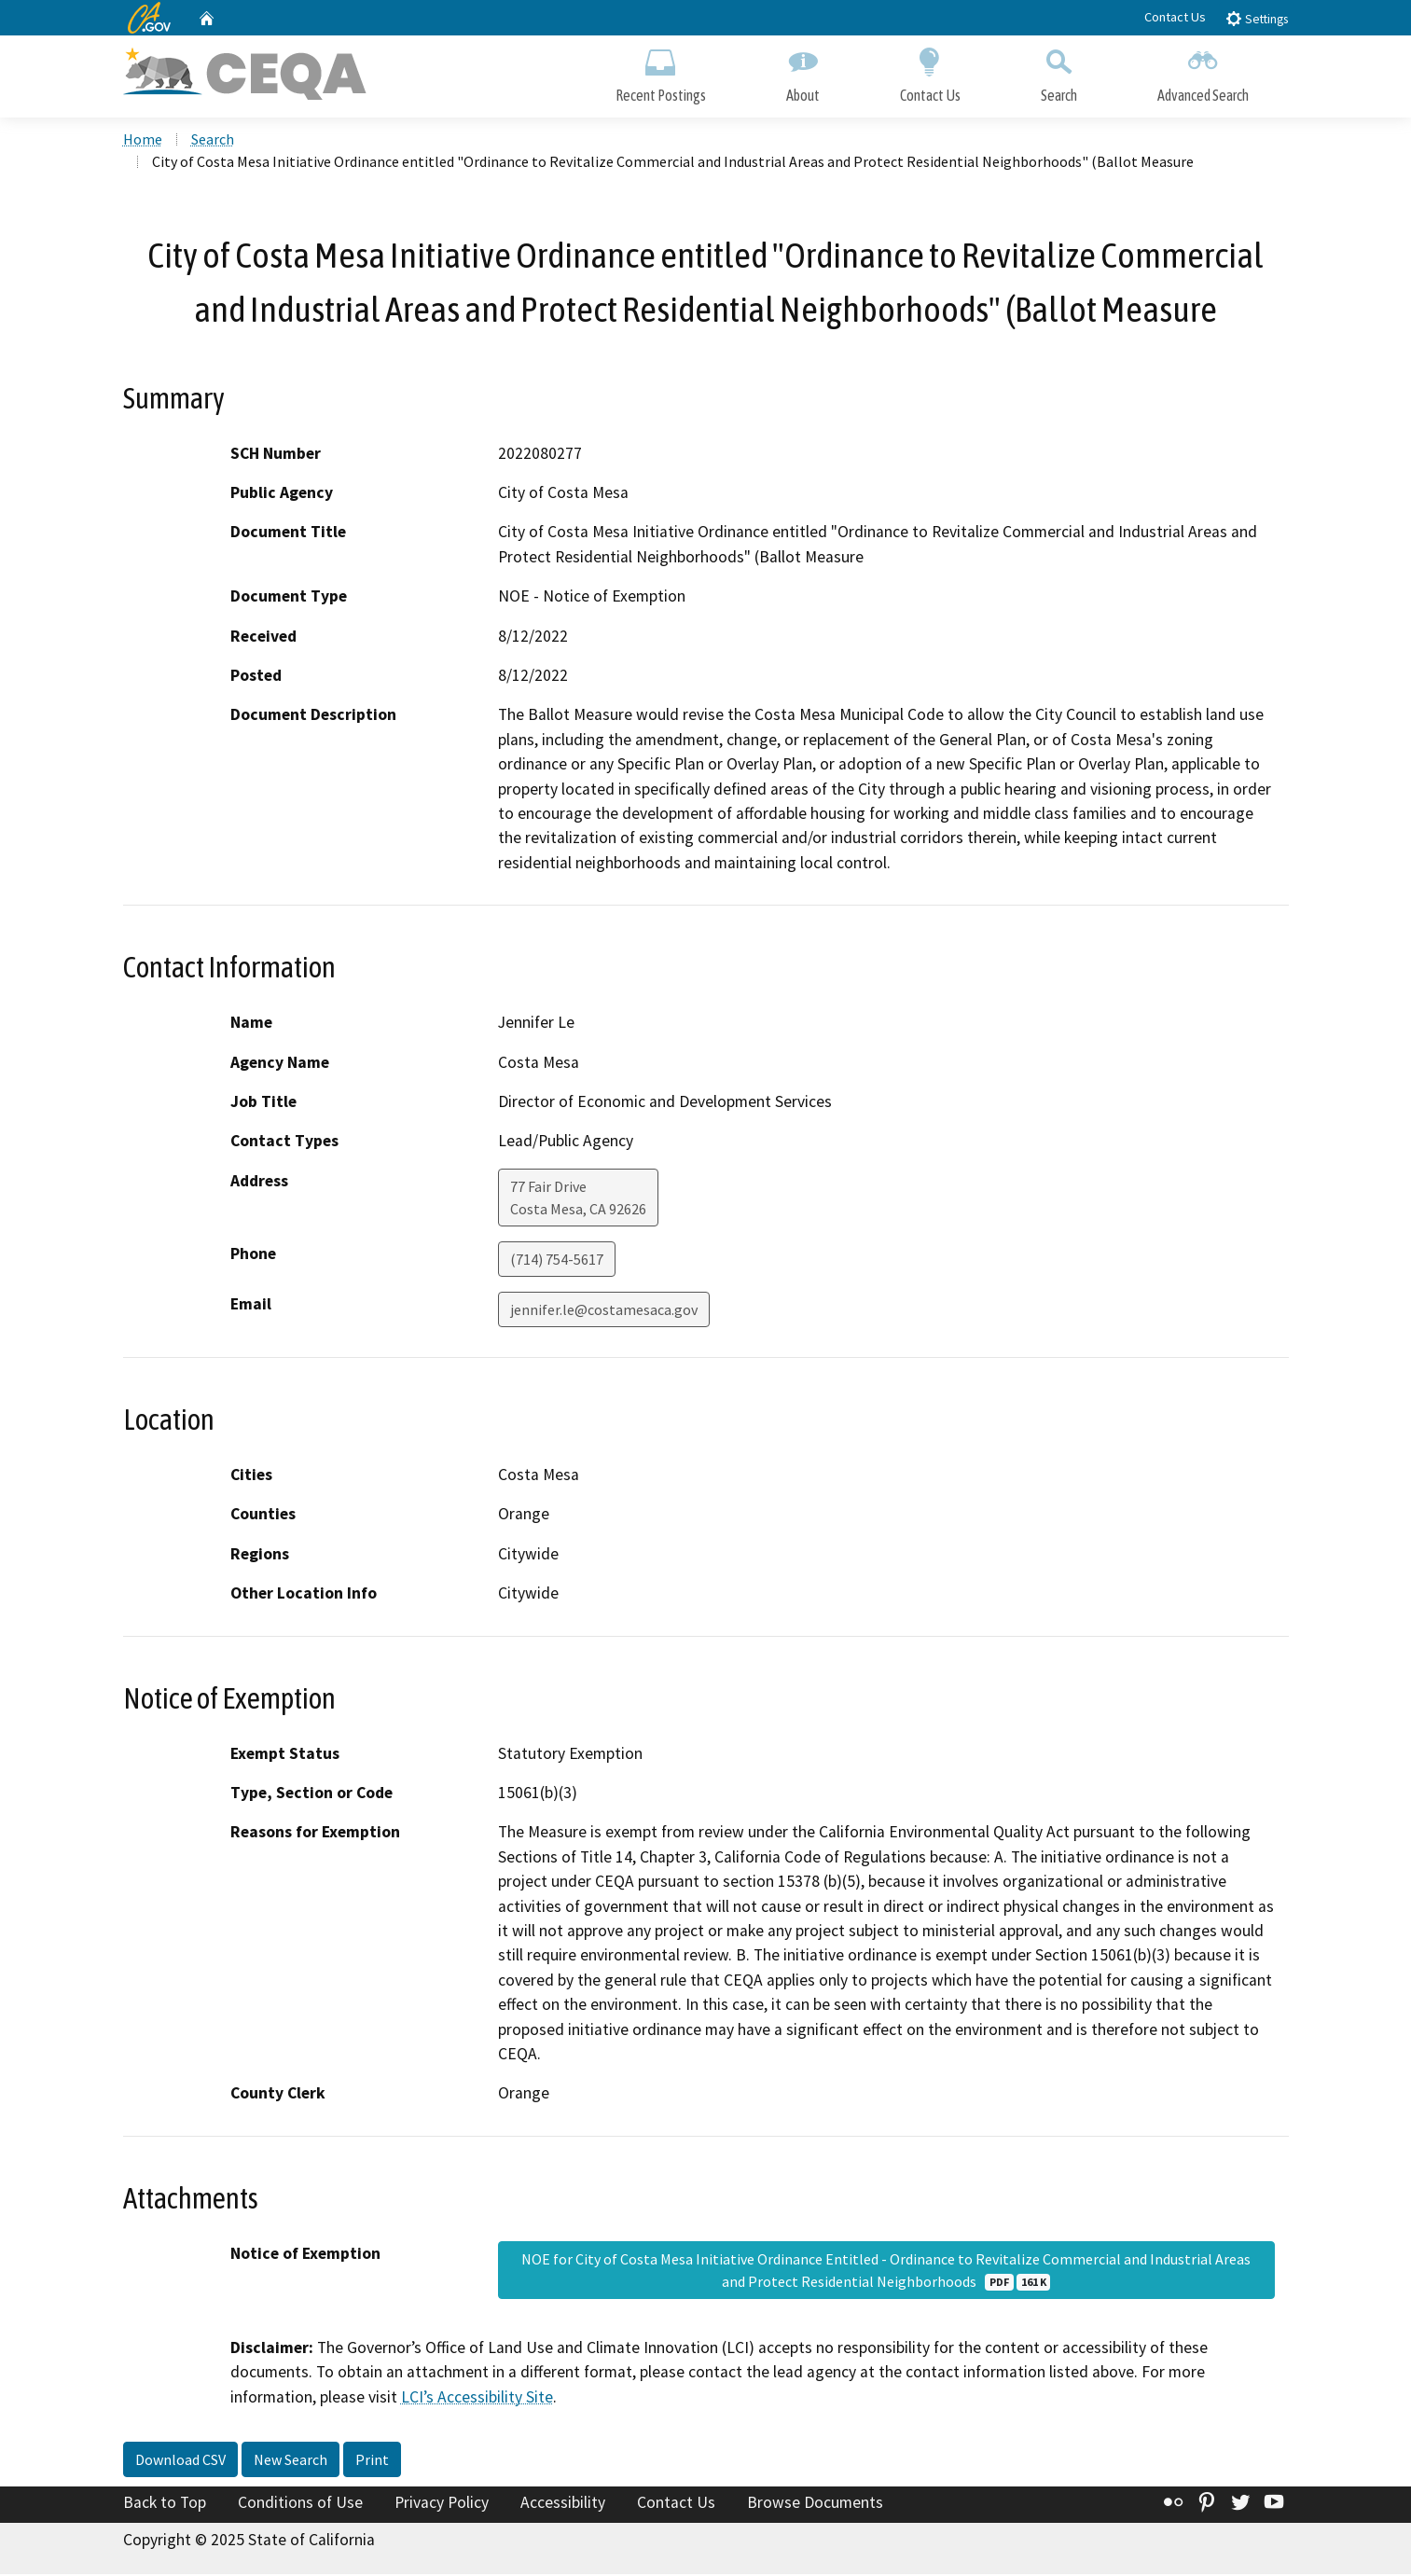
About (803, 72)
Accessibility (562, 2504)
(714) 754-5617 (556, 1261)
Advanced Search (1203, 72)
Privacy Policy (441, 2504)
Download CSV (180, 2461)
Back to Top (164, 2504)
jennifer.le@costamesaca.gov (604, 1311)
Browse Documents (815, 2504)
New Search (290, 2461)
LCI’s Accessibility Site (477, 2398)
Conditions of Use (300, 2504)
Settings (1256, 18)
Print (372, 2461)
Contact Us (1175, 16)
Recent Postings (660, 72)
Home (142, 141)
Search (1059, 72)
